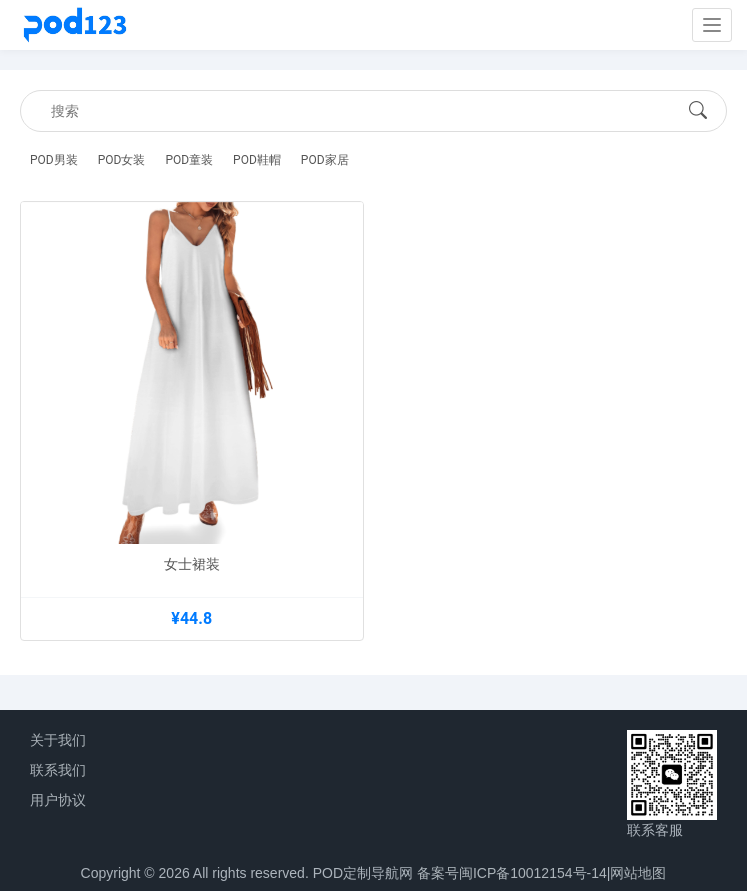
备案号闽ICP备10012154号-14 (512, 873)
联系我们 (58, 770)
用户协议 (58, 800)
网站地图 (638, 873)
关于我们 (58, 740)
